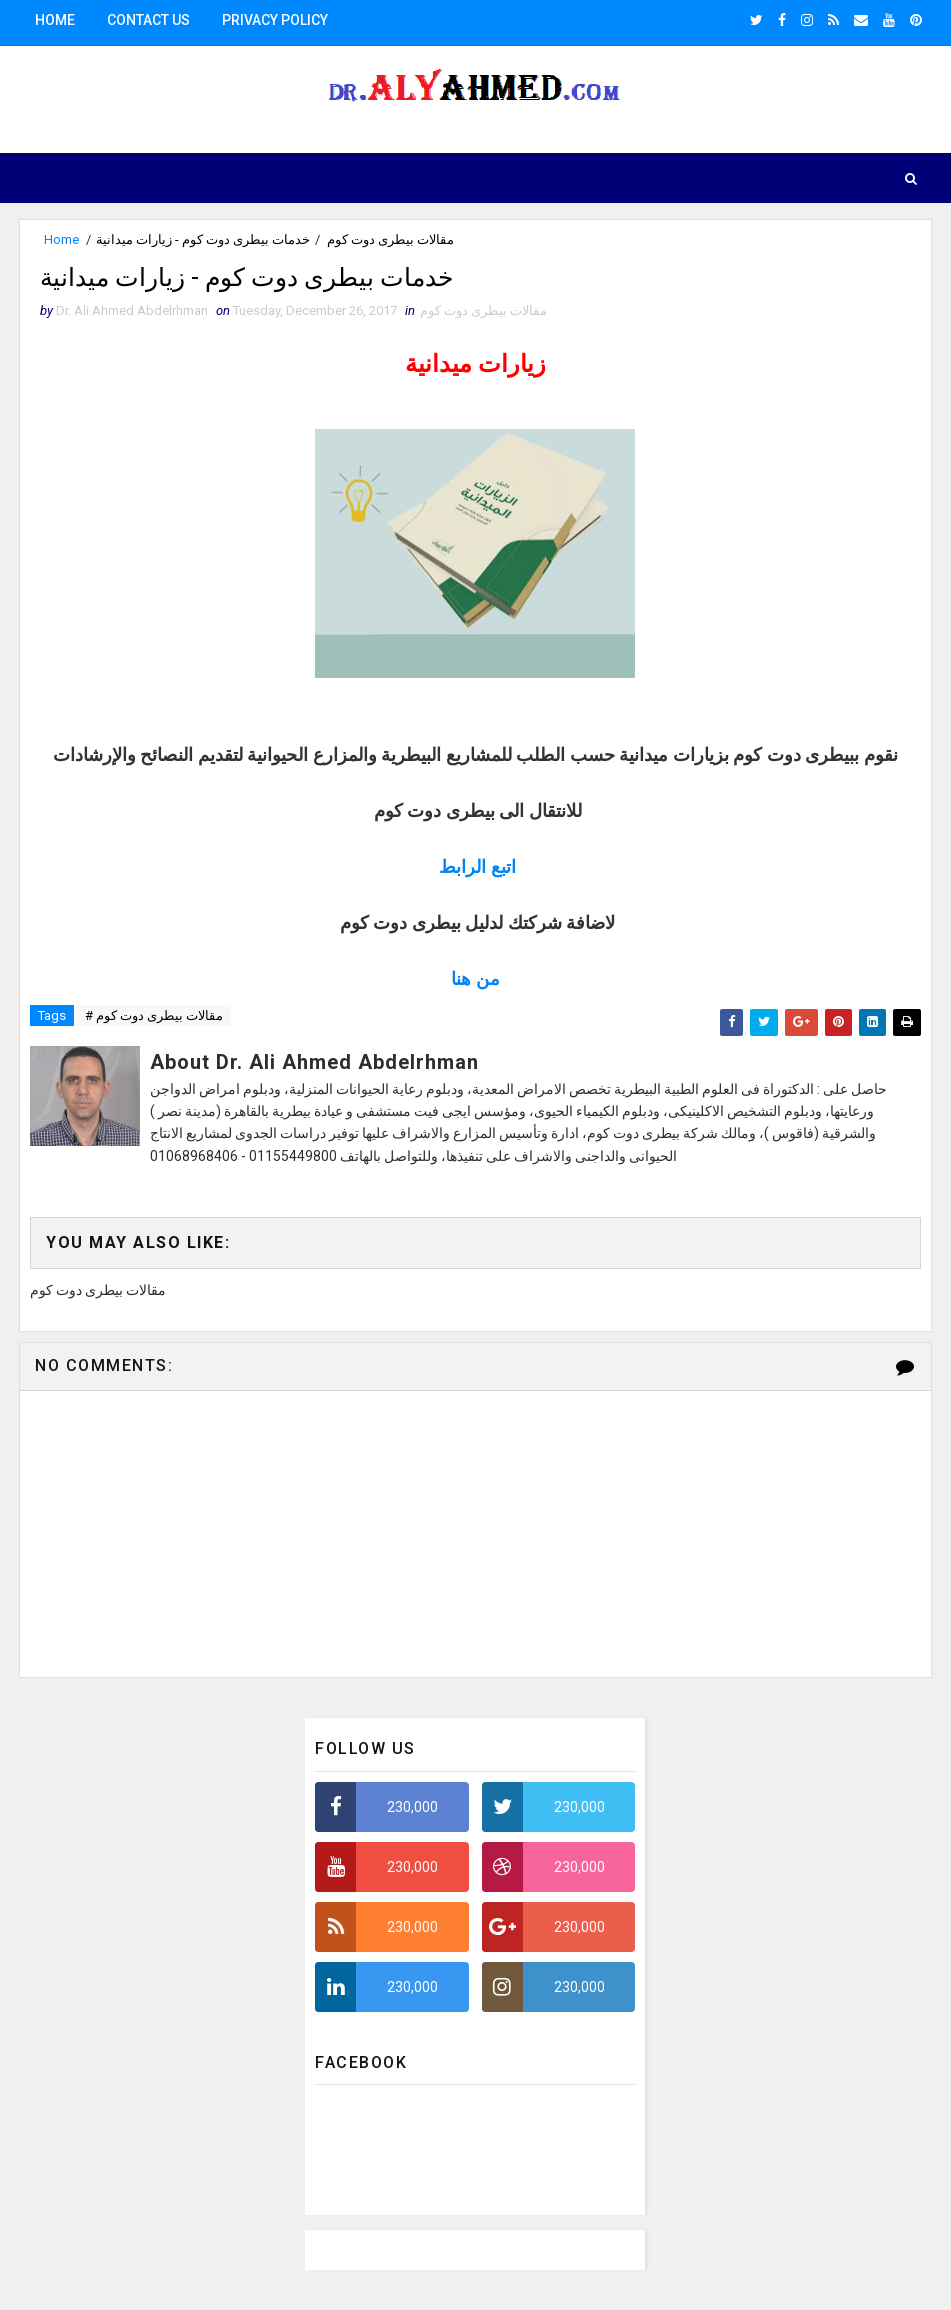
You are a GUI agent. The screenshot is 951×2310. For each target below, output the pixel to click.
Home (55, 20)
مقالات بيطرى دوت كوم (390, 239)
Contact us (148, 20)
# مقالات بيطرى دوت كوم (154, 1020)
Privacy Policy (275, 20)
